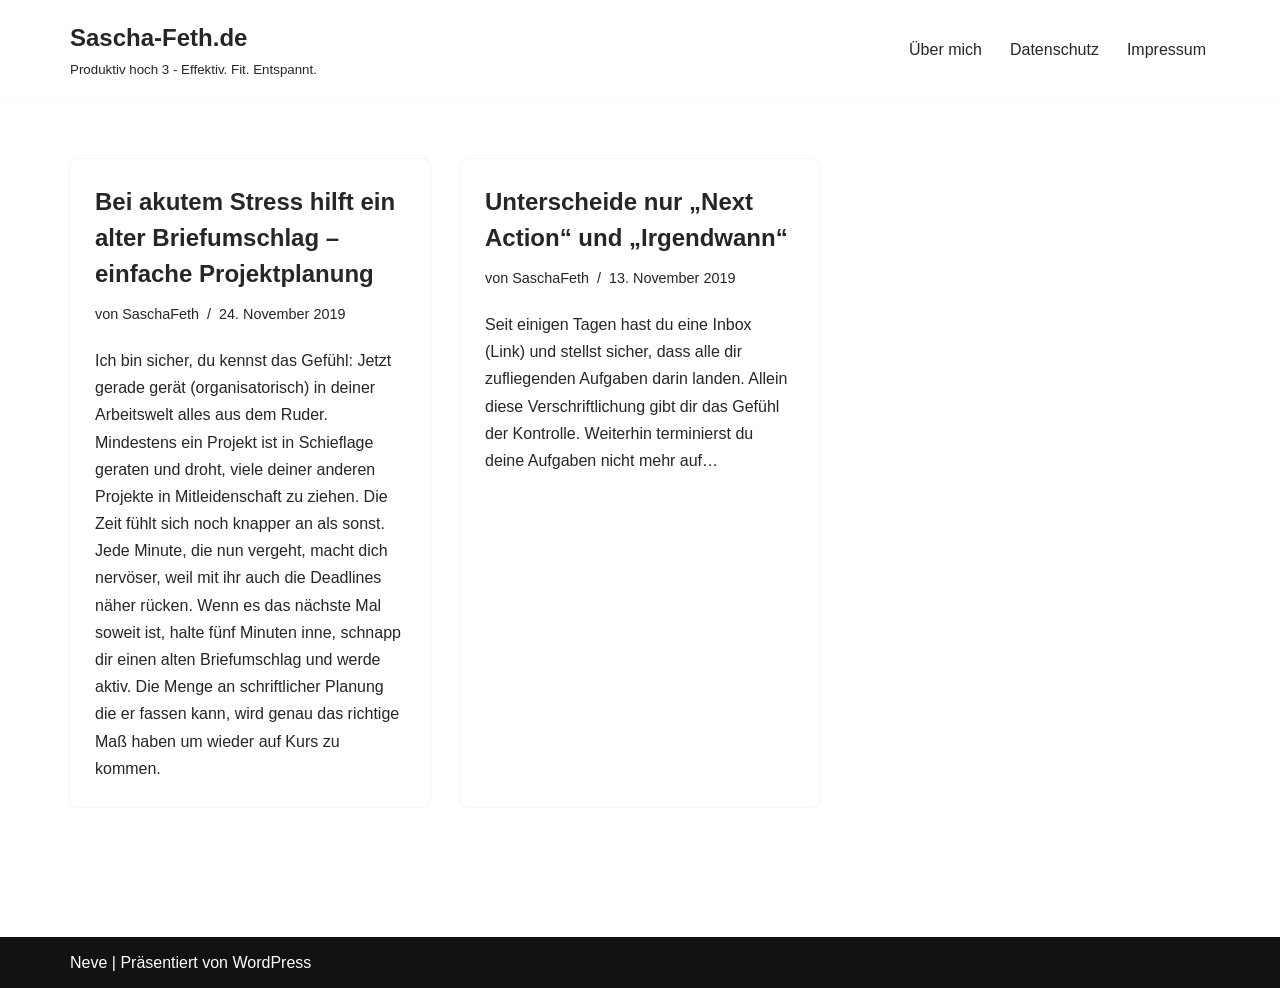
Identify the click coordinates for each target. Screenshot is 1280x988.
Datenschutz (1054, 49)
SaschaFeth (160, 314)
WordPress (271, 962)
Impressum (1166, 49)
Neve (88, 962)
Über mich (945, 49)
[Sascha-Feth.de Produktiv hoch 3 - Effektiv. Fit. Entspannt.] (193, 49)
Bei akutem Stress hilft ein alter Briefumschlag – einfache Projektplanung (245, 237)
